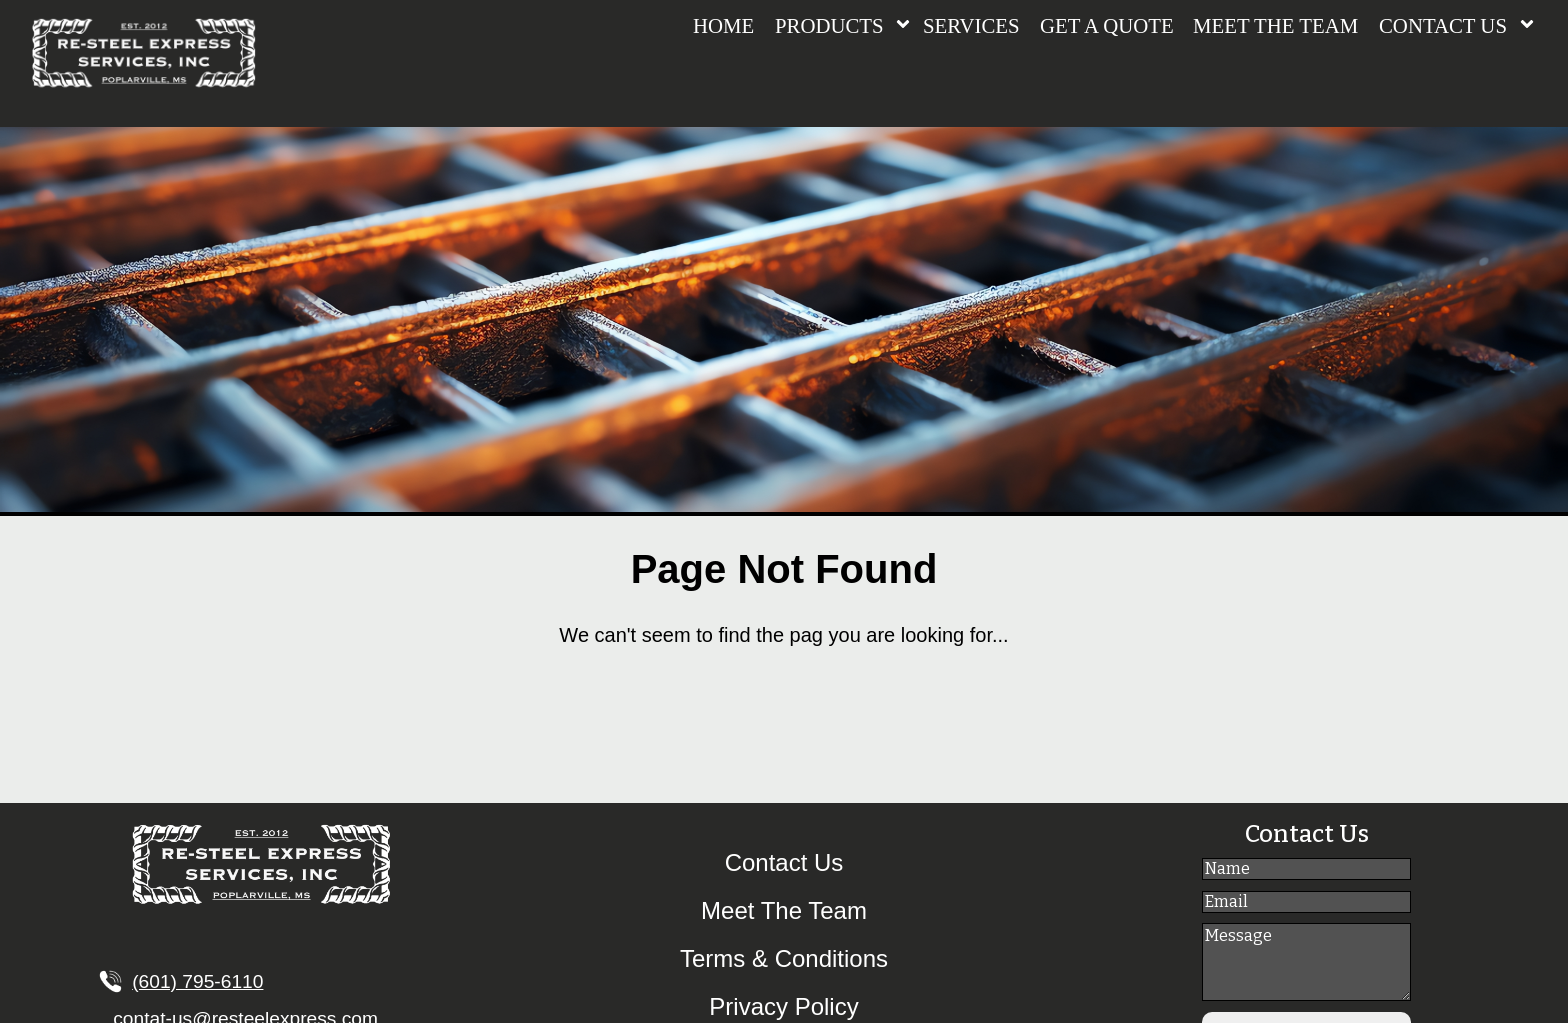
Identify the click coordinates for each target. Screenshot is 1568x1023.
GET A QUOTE (1107, 25)
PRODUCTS (829, 25)
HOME (723, 25)
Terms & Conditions (784, 958)
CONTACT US (1443, 25)
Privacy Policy (783, 1006)
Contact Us (784, 862)
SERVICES (971, 25)
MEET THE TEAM (1275, 25)
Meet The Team (784, 910)
